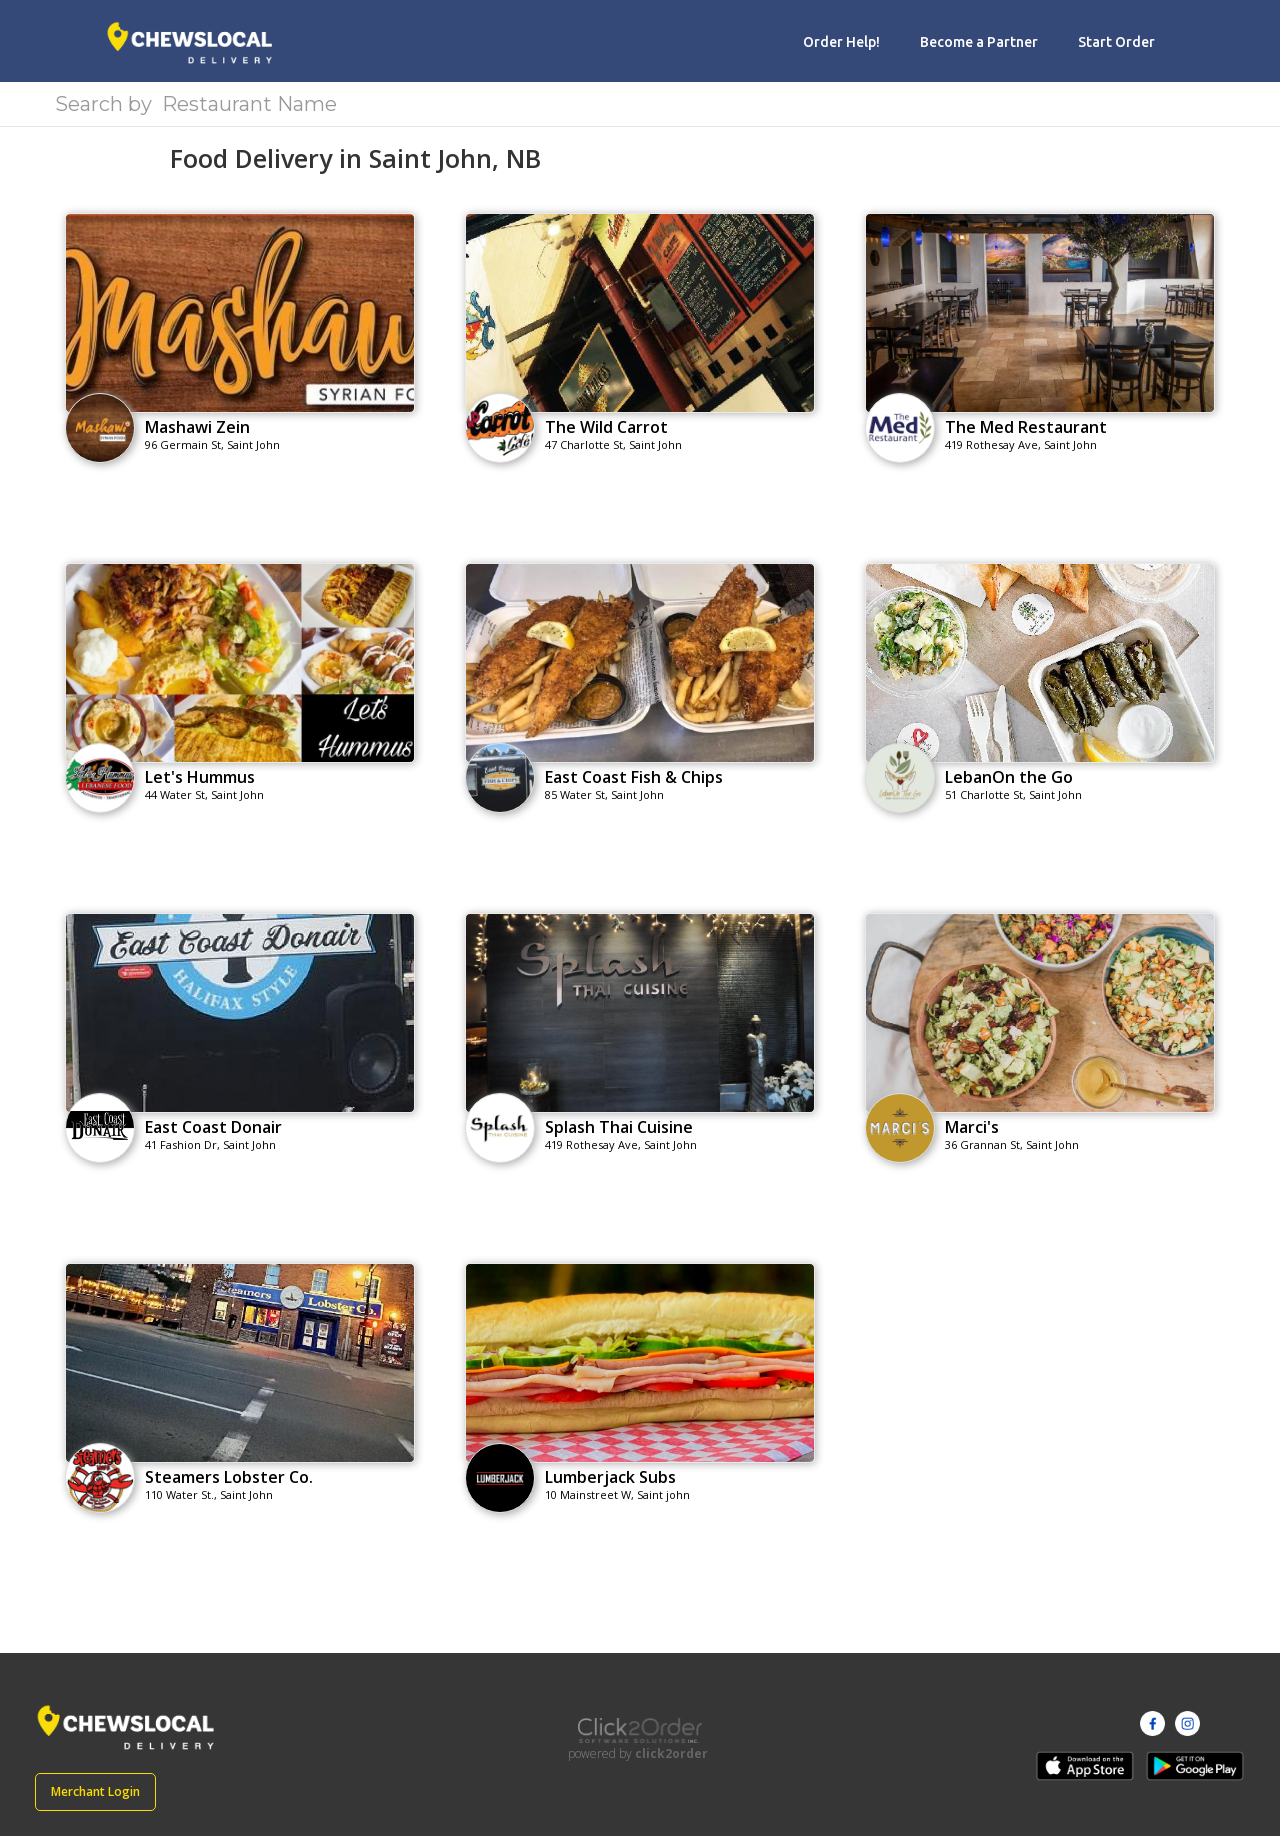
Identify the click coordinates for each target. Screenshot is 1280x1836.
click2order (671, 1753)
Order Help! (841, 42)
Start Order (1116, 42)
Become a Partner (979, 42)
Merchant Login (95, 1791)
